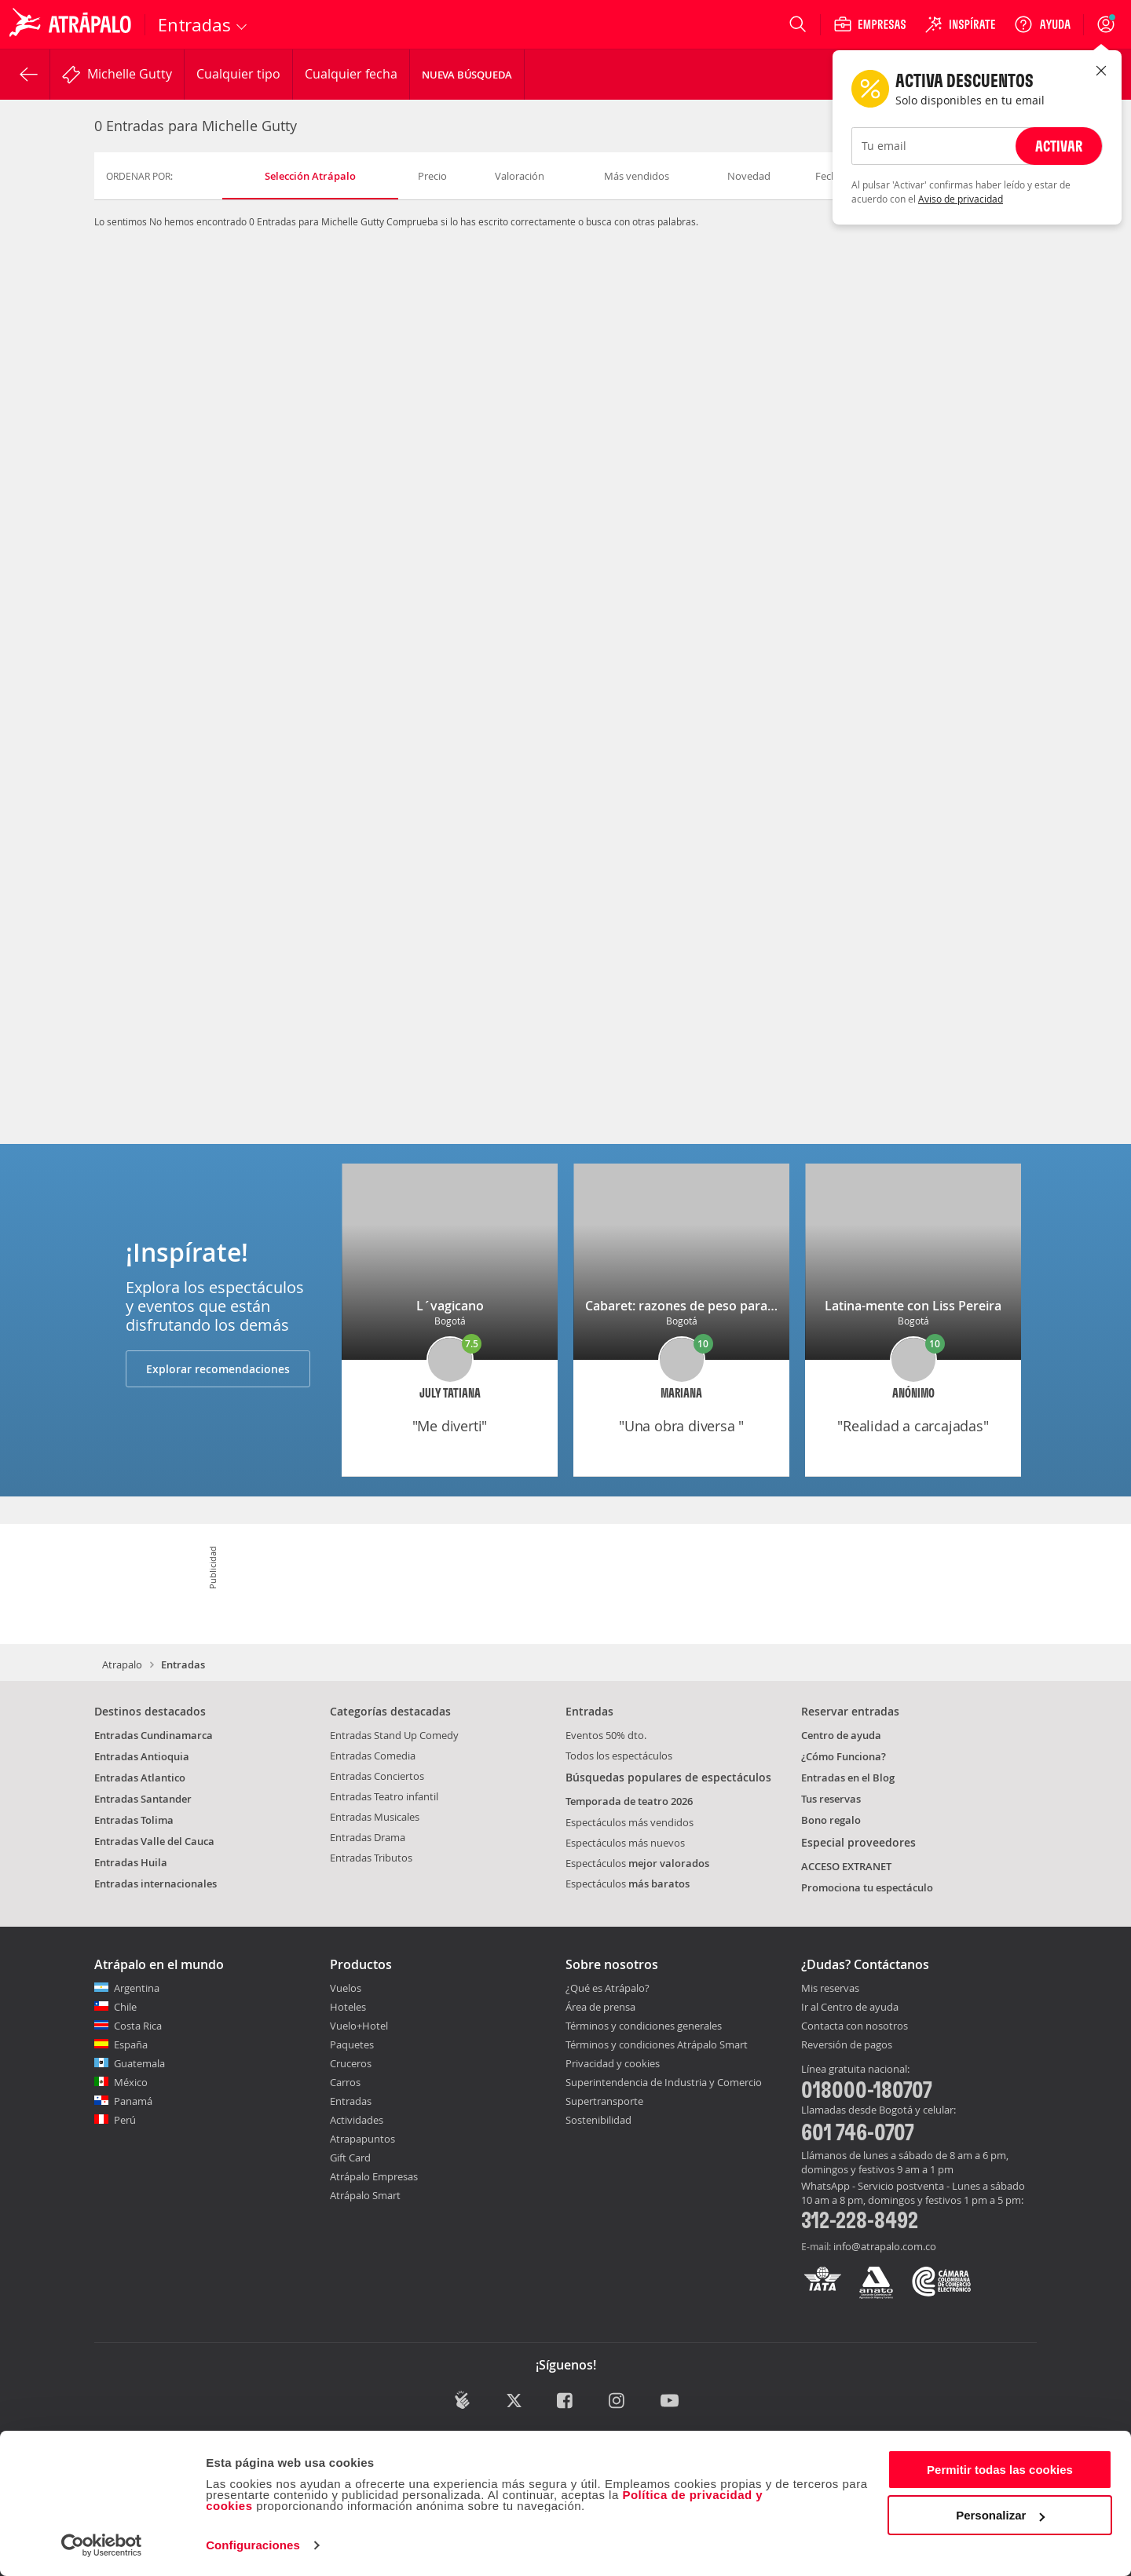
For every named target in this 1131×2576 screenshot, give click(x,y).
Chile (125, 2007)
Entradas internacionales (155, 1883)
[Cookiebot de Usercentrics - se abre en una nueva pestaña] (101, 2545)
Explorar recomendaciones (218, 1368)
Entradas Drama (367, 1837)
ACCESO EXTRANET (846, 1866)
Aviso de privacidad (960, 198)
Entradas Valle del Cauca (154, 1841)
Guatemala (139, 2063)
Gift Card (350, 2157)
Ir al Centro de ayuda (850, 2007)
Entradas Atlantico (139, 1777)
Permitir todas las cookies (1000, 2469)
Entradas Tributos (371, 1858)
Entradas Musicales (374, 1817)
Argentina (136, 1988)
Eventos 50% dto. (606, 1735)
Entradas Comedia (372, 1755)
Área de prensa (600, 2007)
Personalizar (1000, 2515)
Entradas (351, 2101)
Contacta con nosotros (854, 2026)
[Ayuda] (1042, 24)
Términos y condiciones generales (644, 2026)
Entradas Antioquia (141, 1756)
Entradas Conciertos (377, 1776)
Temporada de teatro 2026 (629, 1801)
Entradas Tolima (134, 1820)
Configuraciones (253, 2545)
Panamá (133, 2101)
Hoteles (348, 2007)
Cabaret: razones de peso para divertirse (706, 1305)
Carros (345, 2082)
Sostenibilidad (598, 2120)
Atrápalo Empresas (374, 2176)
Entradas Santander (143, 1799)
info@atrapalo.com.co (884, 2246)
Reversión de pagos (846, 2045)
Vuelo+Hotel (359, 2026)
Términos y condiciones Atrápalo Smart (657, 2044)
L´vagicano (450, 1305)
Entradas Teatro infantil (384, 1796)
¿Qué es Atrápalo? (608, 1988)
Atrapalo (122, 1664)
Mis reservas (830, 1988)
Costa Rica (138, 2026)
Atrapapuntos (362, 2139)
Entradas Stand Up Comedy (394, 1735)
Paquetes (352, 2044)
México (131, 2082)
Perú (125, 2120)
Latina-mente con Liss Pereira (913, 1305)
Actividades (356, 2120)
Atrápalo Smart (365, 2195)
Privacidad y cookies (613, 2063)
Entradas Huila (130, 1862)
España (131, 2044)
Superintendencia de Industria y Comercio (664, 2082)
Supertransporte (604, 2101)
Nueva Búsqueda (467, 75)
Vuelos (345, 1988)
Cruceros (351, 2063)
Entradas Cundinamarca (153, 1735)
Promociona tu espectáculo (867, 1887)
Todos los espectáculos (619, 1755)
